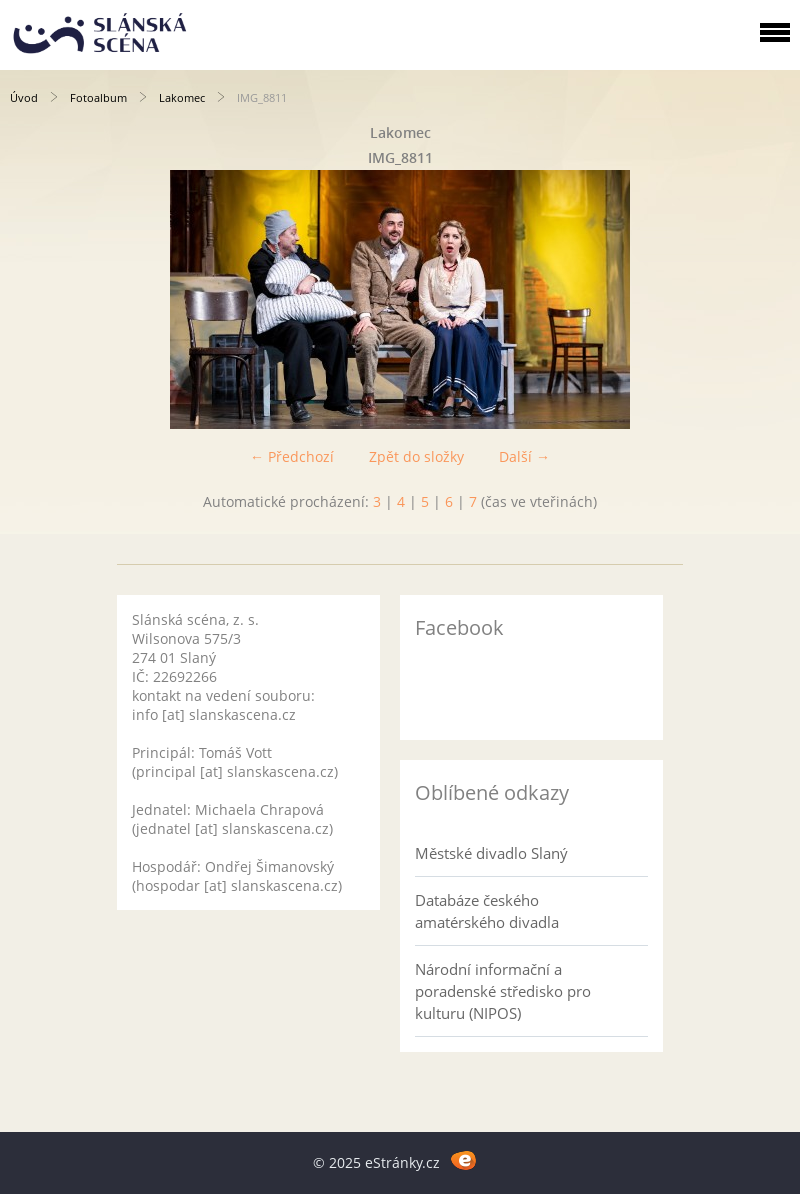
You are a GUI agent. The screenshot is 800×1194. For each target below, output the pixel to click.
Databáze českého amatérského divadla (487, 911)
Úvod (24, 97)
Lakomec (182, 97)
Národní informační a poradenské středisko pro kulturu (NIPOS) (503, 991)
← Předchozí (292, 456)
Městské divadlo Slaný (491, 853)
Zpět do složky (416, 456)
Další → (524, 456)
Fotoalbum (98, 97)
